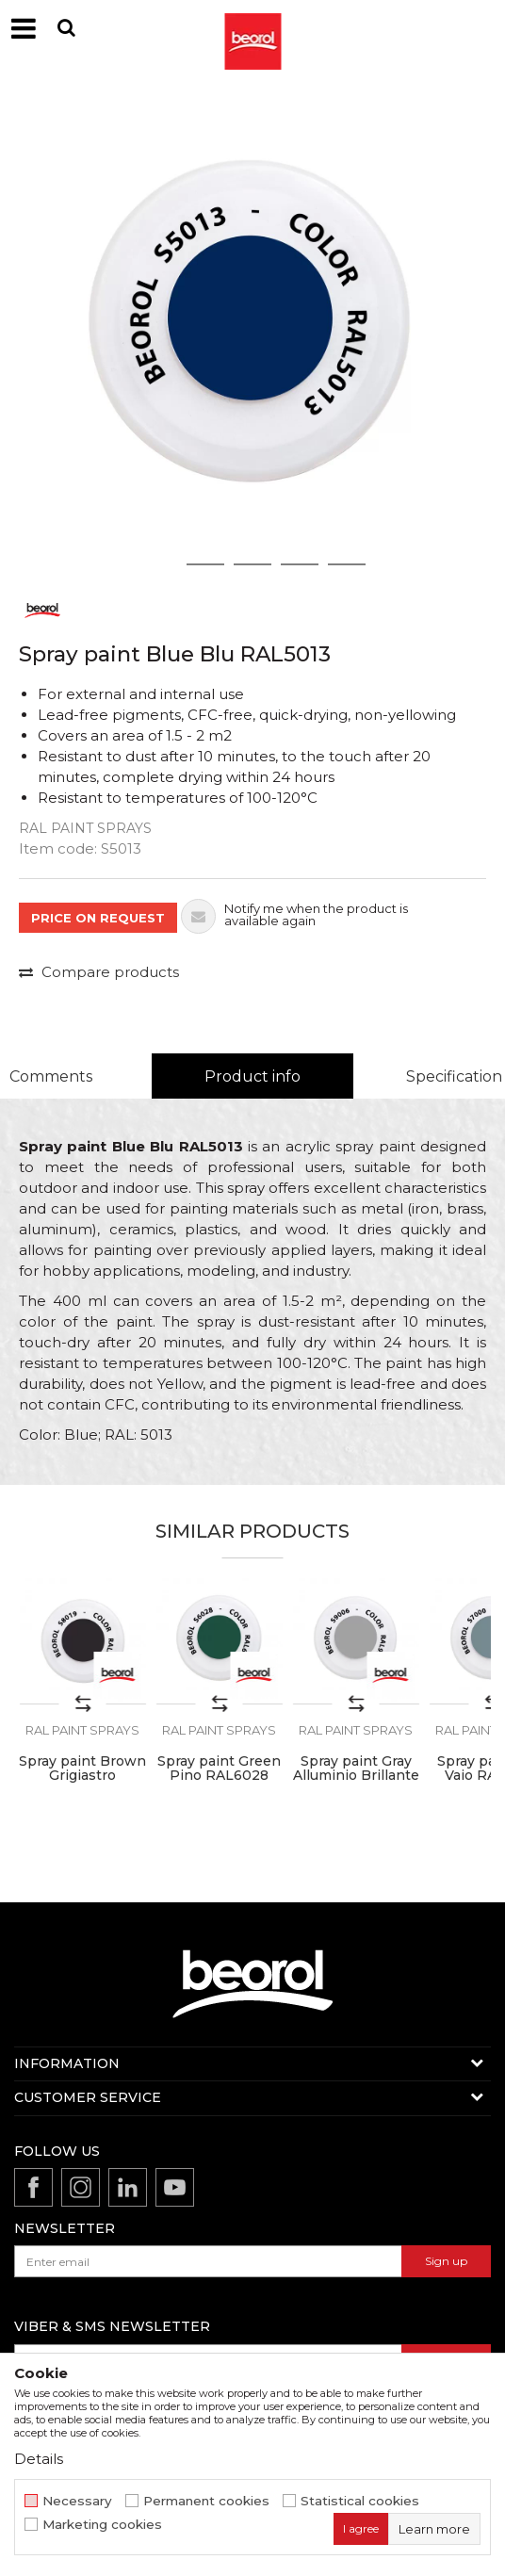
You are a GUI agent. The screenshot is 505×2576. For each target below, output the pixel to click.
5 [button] (347, 564)
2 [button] (206, 564)
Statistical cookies (360, 2501)
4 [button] (299, 564)
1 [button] (158, 564)
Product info (252, 1076)
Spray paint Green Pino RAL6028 (219, 1768)
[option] (252, 332)
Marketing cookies (102, 2525)
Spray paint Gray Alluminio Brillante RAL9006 (356, 1775)
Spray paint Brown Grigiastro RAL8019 (82, 1775)
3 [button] (253, 564)
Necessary (77, 2501)
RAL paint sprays (85, 828)
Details (38, 2459)
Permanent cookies (206, 2501)
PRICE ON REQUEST (98, 917)
